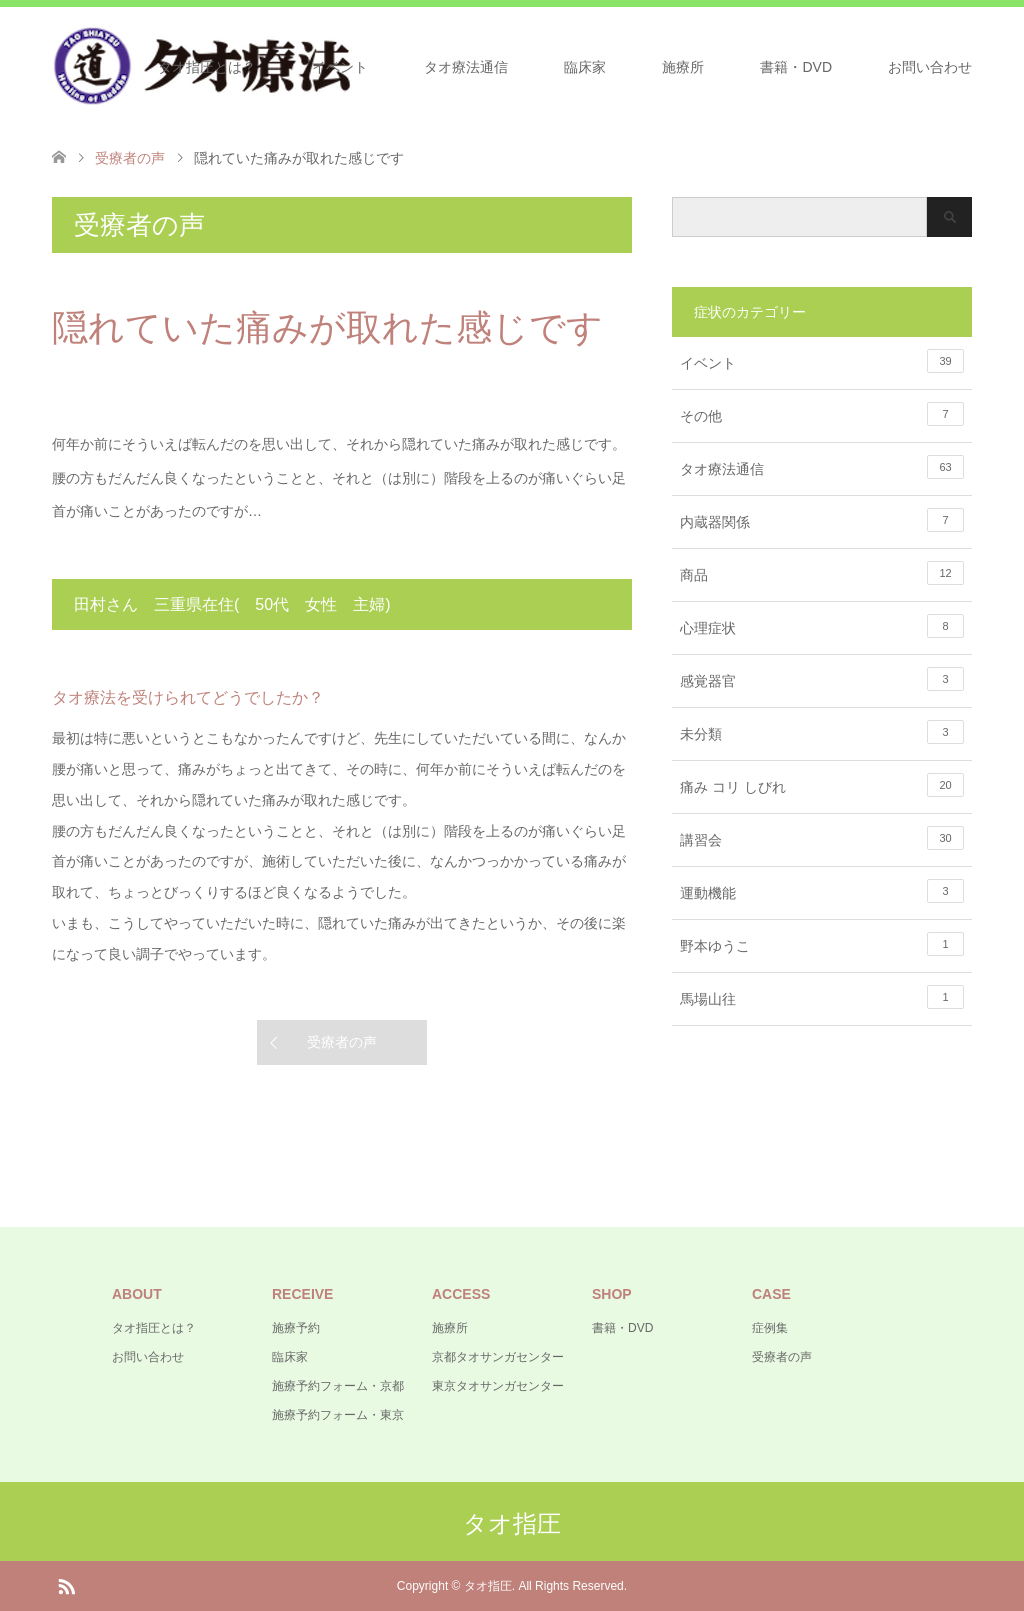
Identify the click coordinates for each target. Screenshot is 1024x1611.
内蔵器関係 (822, 520)
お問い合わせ (930, 67)
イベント (340, 67)
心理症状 (822, 626)
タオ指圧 (512, 1523)
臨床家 (585, 67)
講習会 (822, 838)
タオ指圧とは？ (207, 67)
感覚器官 (822, 679)
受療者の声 (342, 1042)
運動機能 (822, 891)
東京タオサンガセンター (498, 1386)
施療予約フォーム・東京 (338, 1415)
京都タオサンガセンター (498, 1357)
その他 (822, 414)
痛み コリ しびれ (822, 785)
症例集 (770, 1328)
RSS (66, 1585)
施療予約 (296, 1328)
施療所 (683, 67)
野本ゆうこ (822, 944)
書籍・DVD (796, 67)
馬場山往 (822, 997)
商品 (822, 573)
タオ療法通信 (466, 67)
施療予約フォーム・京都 (338, 1386)
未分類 (822, 732)
